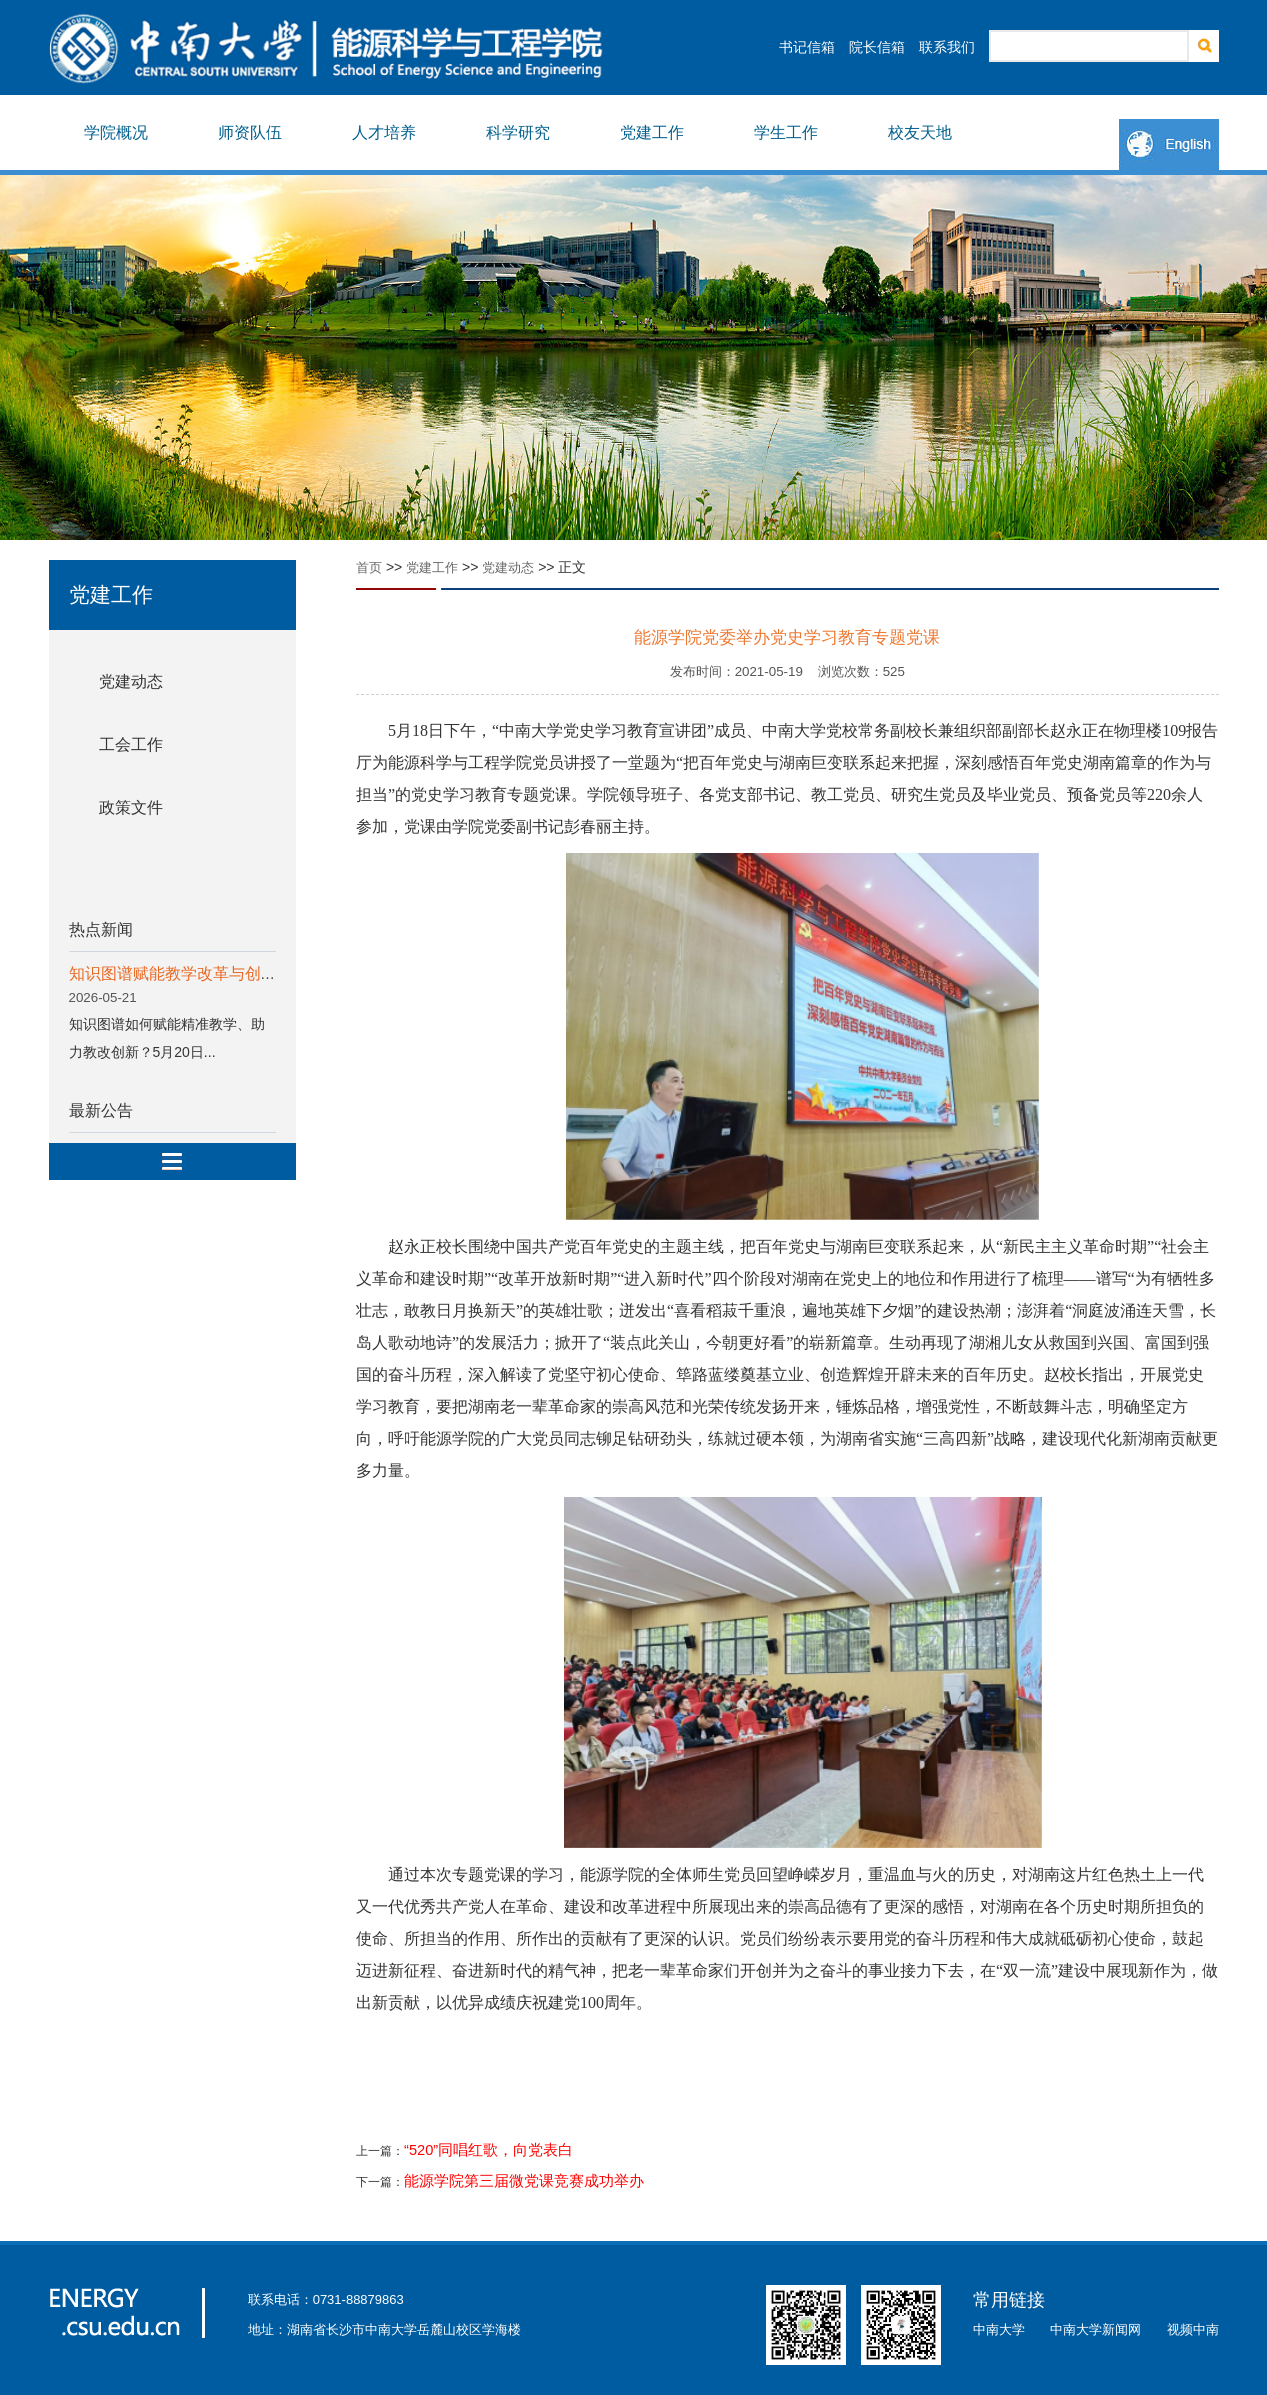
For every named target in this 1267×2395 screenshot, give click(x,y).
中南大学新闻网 (1095, 2329)
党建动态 (131, 681)
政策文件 (131, 807)
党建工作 (652, 132)
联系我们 (947, 47)
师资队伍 (250, 132)
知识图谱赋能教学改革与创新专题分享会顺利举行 (245, 973)
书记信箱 (807, 47)
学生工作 (786, 132)
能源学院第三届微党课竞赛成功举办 (524, 2181)
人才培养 (384, 132)
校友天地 (920, 132)
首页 (369, 567)
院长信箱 (877, 47)
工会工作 (131, 744)
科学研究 (518, 132)
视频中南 (1193, 2329)
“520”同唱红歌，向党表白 (488, 2150)
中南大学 (999, 2329)
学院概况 (116, 132)
